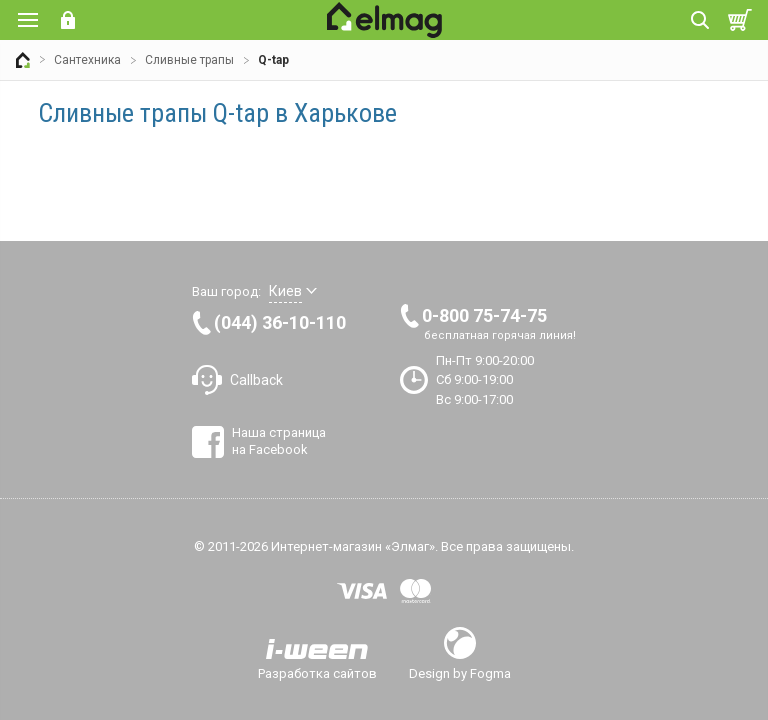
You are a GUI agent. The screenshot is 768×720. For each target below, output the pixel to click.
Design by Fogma (460, 673)
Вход (68, 20)
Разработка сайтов (317, 673)
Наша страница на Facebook (279, 440)
